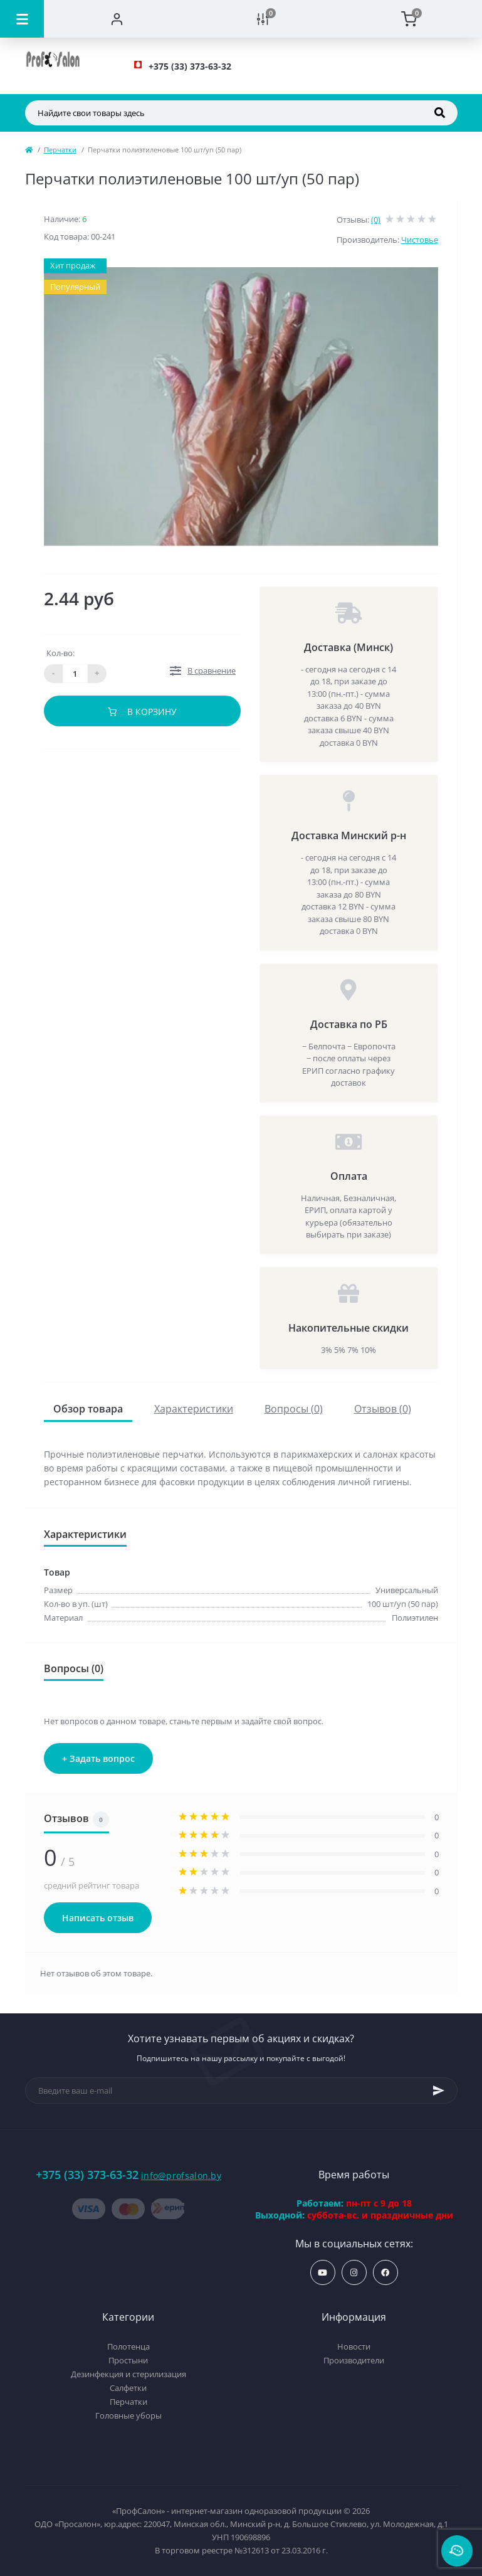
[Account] (117, 19)
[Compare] (263, 19)
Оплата (348, 1176)
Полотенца (128, 2346)
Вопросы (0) (294, 1409)
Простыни (128, 2360)
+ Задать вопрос (98, 1758)
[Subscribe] (439, 2090)
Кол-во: (60, 653)
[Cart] (409, 19)
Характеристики (193, 1409)
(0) (375, 219)
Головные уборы (128, 2415)
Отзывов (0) (382, 1409)
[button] (190, 66)
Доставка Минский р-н (348, 835)
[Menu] (22, 19)
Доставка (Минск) (348, 647)
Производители (353, 2360)
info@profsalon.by (181, 2175)
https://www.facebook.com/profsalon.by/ (385, 2273)
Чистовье (419, 239)
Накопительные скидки (348, 1328)
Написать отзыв (98, 1918)
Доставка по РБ (348, 1024)
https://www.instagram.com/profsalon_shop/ (353, 2273)
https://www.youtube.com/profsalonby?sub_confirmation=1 (322, 2273)
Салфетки (128, 2387)
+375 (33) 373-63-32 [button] (87, 2175)
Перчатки (60, 149)
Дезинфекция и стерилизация (128, 2374)
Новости (353, 2346)
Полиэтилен (415, 1617)
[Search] (440, 113)
